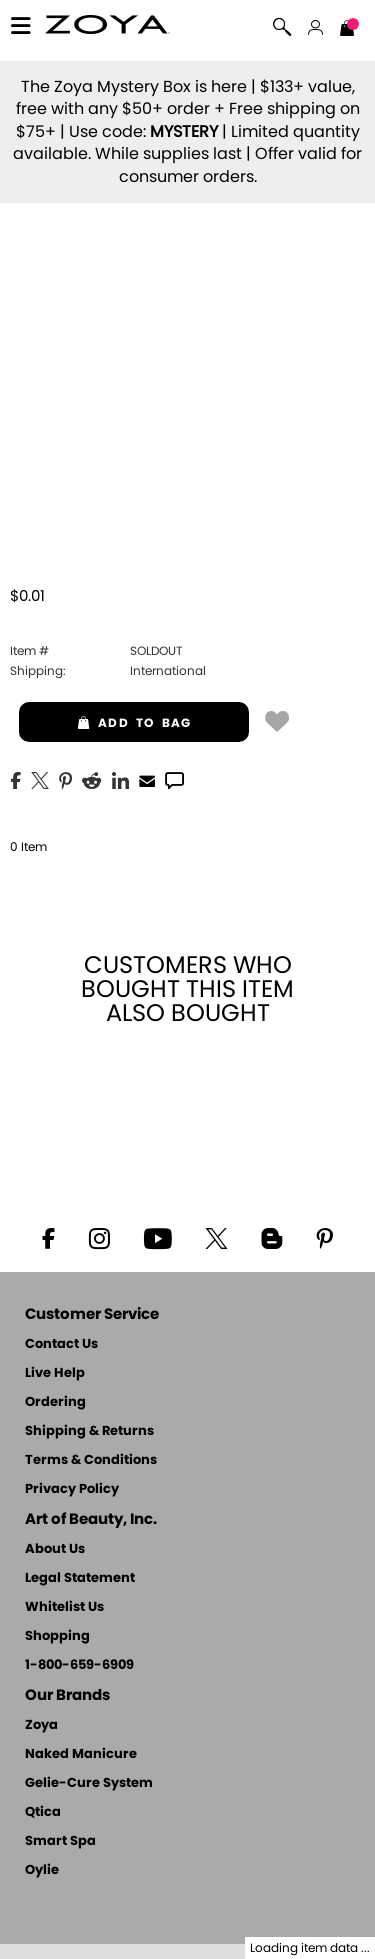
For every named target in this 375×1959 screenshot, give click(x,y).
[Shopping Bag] (347, 30)
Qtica (43, 1812)
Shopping (57, 1636)
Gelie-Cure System (89, 1783)
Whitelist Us (64, 1607)
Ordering (55, 1402)
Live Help (55, 1373)
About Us (55, 1549)
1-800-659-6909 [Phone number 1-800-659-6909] (79, 1665)
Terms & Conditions (91, 1460)
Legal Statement (80, 1578)
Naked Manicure (81, 1754)
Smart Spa (60, 1841)
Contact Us (61, 1344)
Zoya (41, 1725)
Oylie (42, 1870)
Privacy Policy (72, 1489)
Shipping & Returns (89, 1431)
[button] (107, 27)
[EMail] (147, 779)
